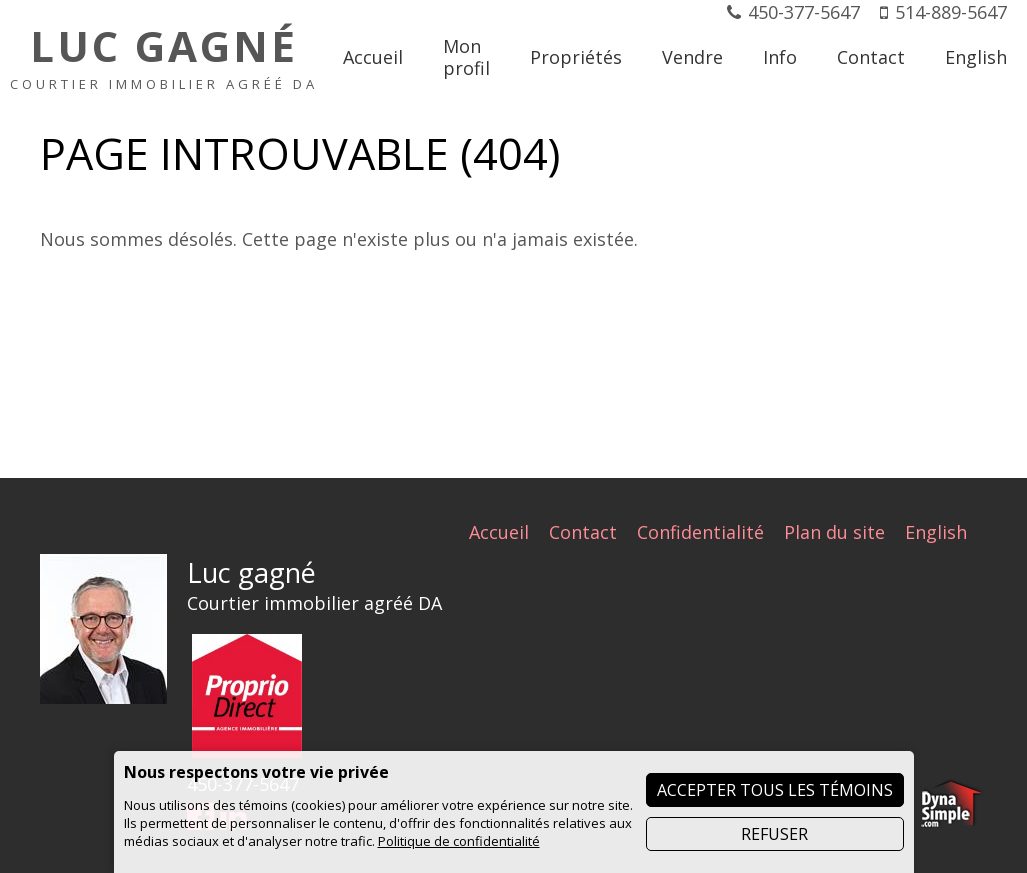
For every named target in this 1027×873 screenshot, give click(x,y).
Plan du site (834, 532)
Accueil (499, 532)
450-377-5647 (804, 12)
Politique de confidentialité (459, 841)
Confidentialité (700, 532)
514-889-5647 (951, 12)
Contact (583, 532)
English (936, 532)
